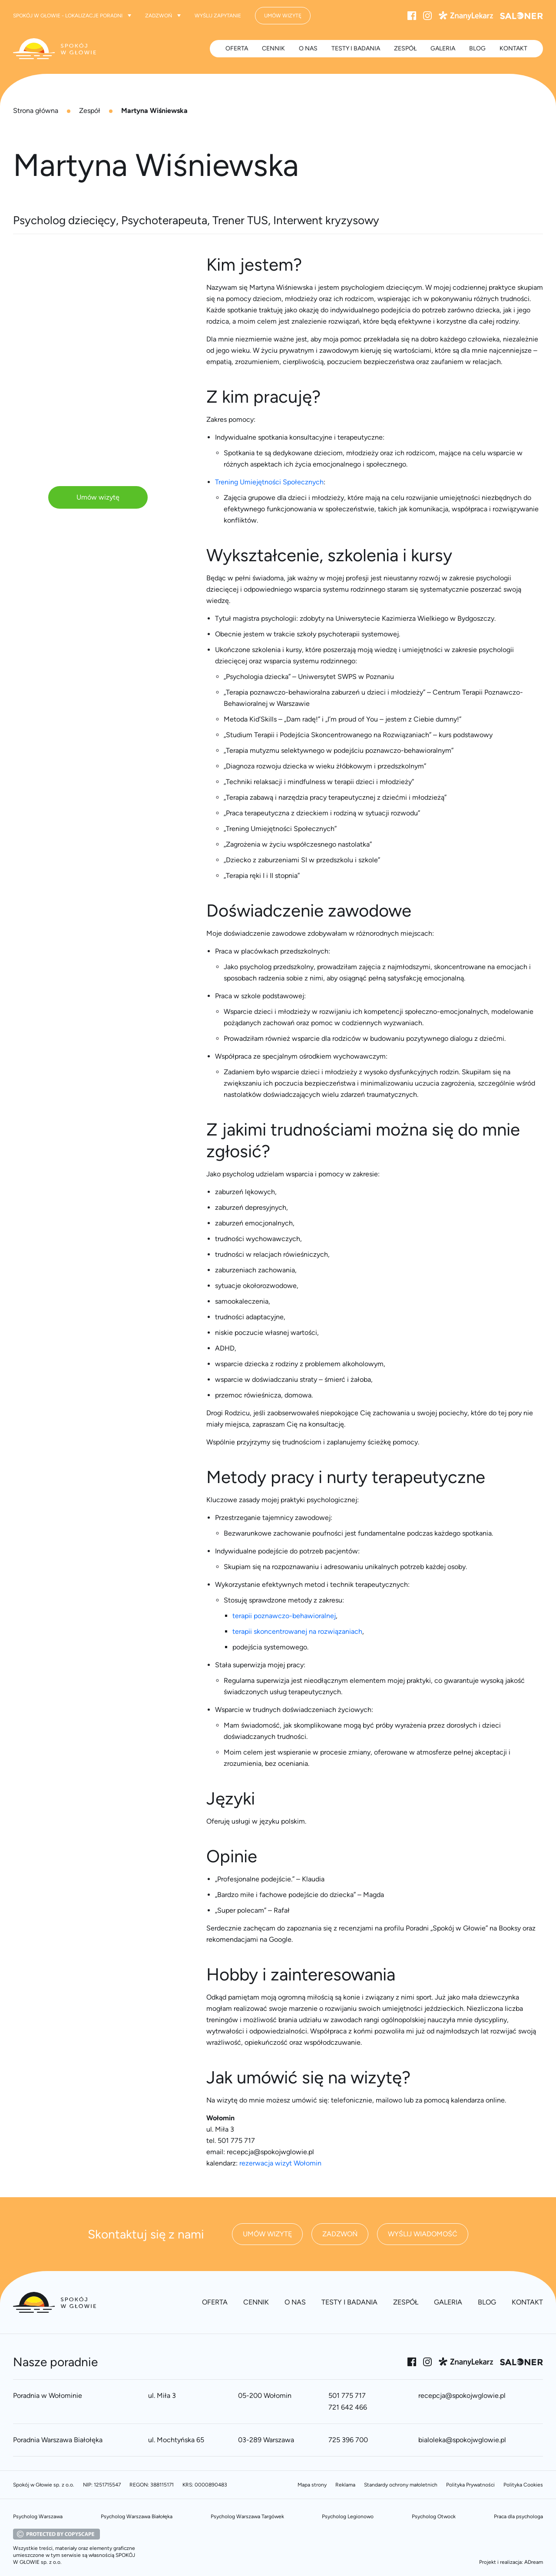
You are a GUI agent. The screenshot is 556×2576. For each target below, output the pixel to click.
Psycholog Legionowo (348, 2516)
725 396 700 (348, 2440)
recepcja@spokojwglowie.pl (462, 2395)
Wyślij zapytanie (218, 16)
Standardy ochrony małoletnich (400, 2485)
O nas (308, 48)
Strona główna (35, 110)
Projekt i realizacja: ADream (511, 2562)
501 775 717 (347, 2395)
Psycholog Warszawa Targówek (247, 2516)
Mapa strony (312, 2485)
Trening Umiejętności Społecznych (269, 482)
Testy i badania (355, 48)
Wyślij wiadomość (422, 2234)
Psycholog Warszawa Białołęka (136, 2516)
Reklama (345, 2485)
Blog (477, 48)
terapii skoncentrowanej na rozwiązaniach (297, 1631)
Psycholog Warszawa (38, 2516)
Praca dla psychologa (518, 2516)
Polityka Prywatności (470, 2485)
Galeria (442, 48)
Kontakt (513, 48)
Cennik (273, 48)
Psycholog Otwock (434, 2516)
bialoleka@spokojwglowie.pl (462, 2440)
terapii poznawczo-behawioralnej (284, 1616)
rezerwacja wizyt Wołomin (280, 2163)
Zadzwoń (163, 16)
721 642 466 (347, 2407)
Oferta (236, 48)
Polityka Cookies (523, 2485)
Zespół (89, 110)
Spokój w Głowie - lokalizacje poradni (72, 16)
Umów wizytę (97, 497)
